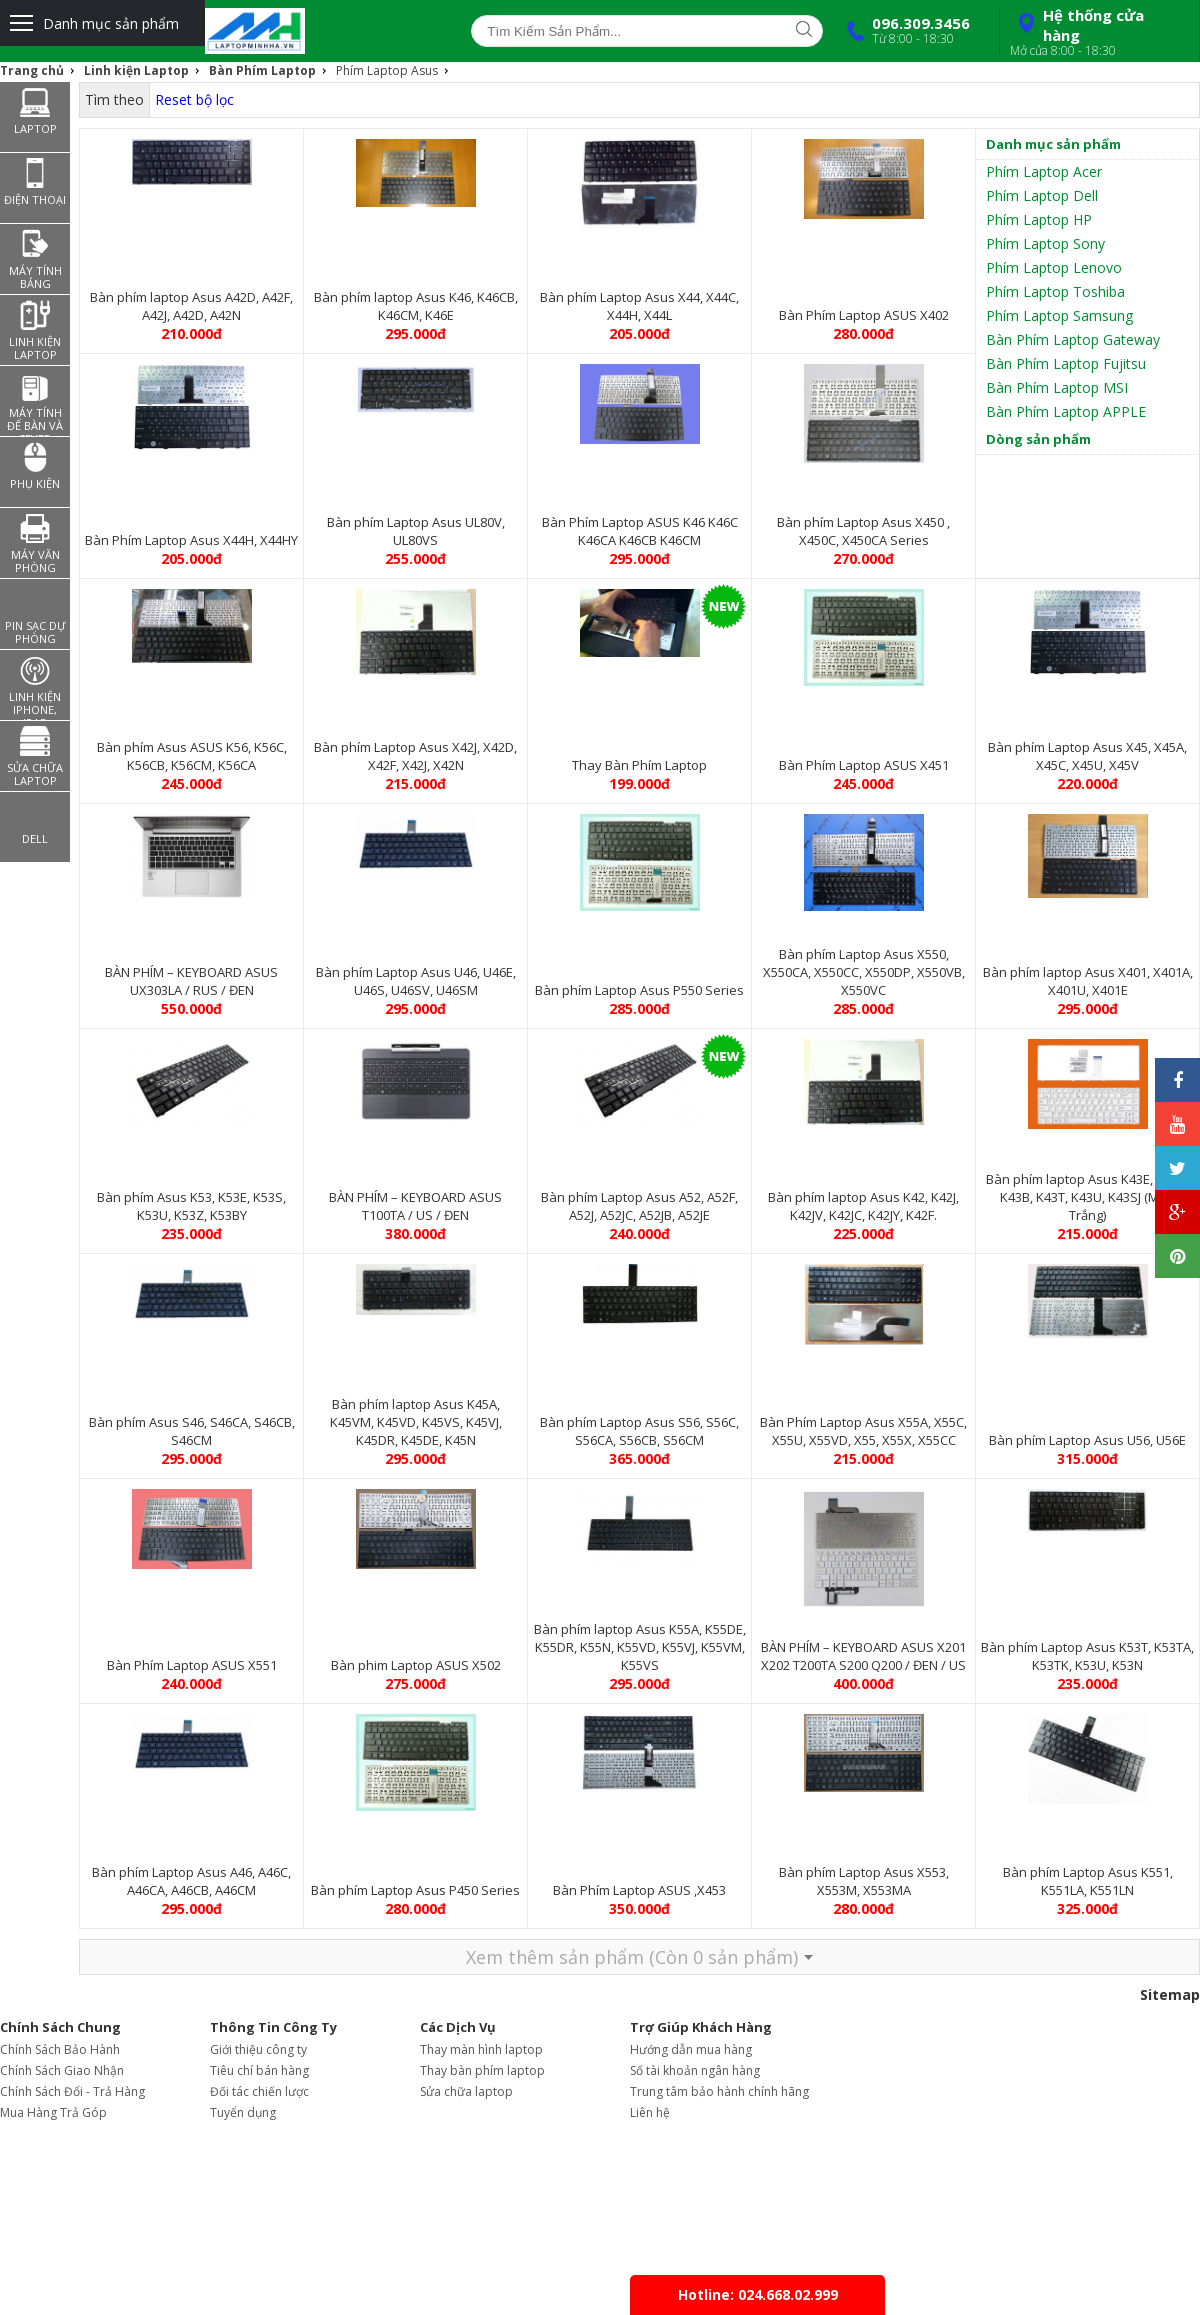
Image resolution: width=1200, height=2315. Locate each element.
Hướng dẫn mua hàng (691, 2049)
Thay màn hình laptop (481, 2049)
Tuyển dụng (243, 2112)
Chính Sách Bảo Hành (60, 2049)
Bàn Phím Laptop (262, 70)
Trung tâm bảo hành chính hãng (719, 2091)
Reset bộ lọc (194, 99)
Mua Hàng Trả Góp (53, 2112)
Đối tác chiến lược (259, 2091)
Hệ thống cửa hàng (1097, 32)
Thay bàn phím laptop (482, 2070)
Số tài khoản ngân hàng (695, 2070)
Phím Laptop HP (1039, 219)
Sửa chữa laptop (466, 2091)
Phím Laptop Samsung (1059, 315)
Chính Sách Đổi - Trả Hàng (72, 2091)
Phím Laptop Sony (1045, 243)
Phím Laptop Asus (387, 70)
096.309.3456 (904, 30)
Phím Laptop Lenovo (1054, 267)
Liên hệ (650, 2112)
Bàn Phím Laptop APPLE (1066, 411)
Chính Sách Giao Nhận (62, 2070)
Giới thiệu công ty (258, 2049)
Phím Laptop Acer (1044, 171)
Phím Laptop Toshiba (1055, 291)
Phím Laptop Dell (1042, 195)
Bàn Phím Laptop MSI (1057, 387)
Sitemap (1170, 1994)
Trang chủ (32, 70)
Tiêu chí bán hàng (259, 2070)
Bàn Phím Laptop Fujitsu (1066, 363)
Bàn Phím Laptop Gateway (1073, 339)
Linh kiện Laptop (136, 70)
